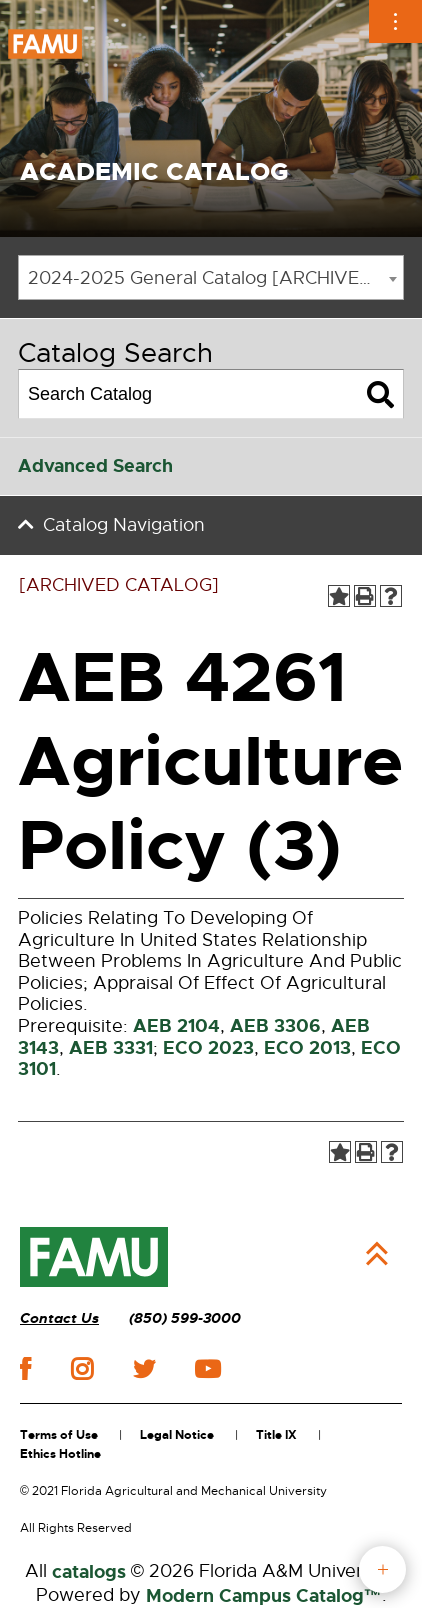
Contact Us (59, 1318)
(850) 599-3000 (185, 1318)
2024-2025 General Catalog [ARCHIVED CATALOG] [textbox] (215, 278)
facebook (25, 1368)
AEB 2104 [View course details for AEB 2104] (176, 1026)
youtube (207, 1369)
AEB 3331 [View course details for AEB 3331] (111, 1048)
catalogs (89, 1572)
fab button (382, 1569)
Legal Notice (177, 1435)
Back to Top (377, 1254)
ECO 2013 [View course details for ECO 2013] (307, 1048)
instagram (82, 1369)
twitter (144, 1369)
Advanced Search (95, 466)
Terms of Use (59, 1435)
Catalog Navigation (124, 525)
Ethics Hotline (60, 1454)
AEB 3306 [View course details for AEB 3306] (275, 1026)
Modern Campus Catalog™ (264, 1596)
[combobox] (211, 277)
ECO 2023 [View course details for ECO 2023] (208, 1048)
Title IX (276, 1435)
